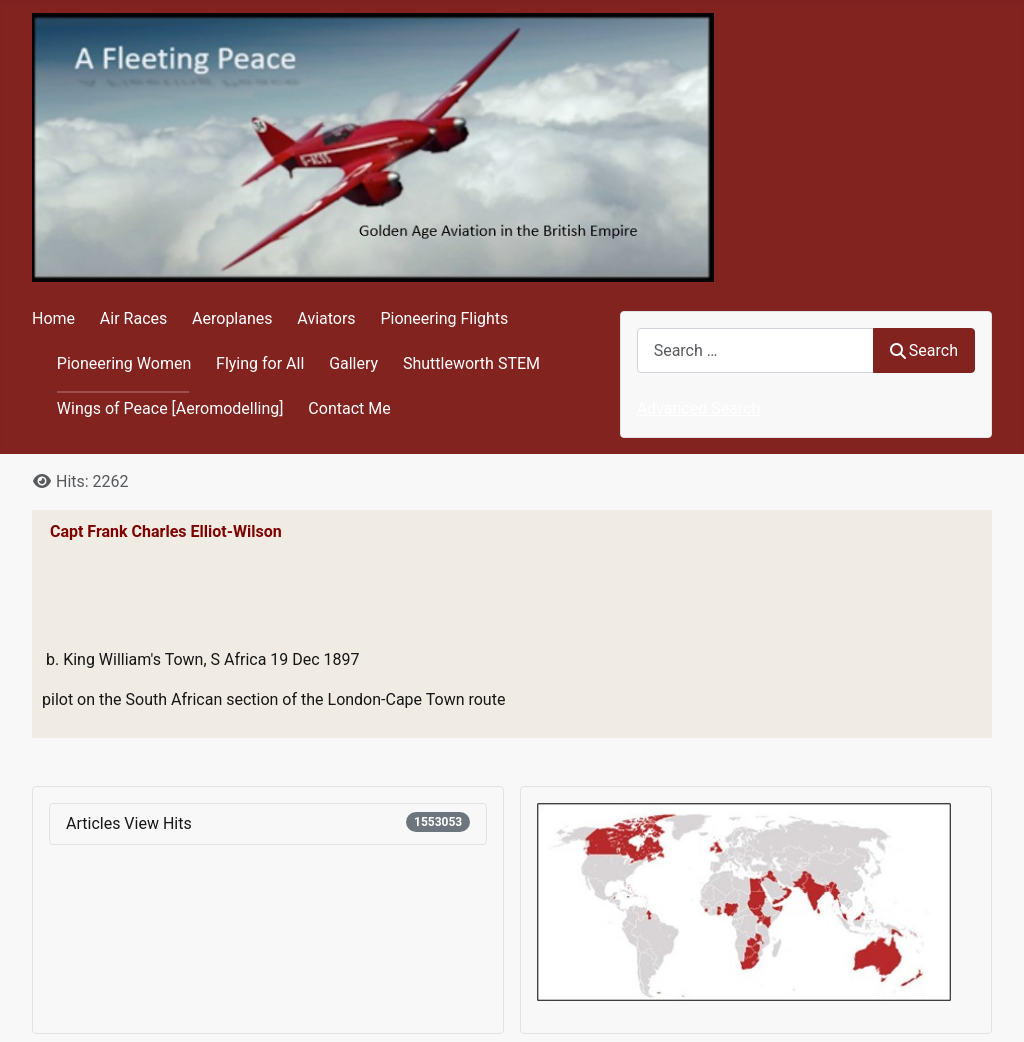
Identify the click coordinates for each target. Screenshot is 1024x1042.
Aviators (326, 318)
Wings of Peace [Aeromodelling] (170, 408)
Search (924, 350)
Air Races (133, 318)
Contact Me (349, 408)
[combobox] (755, 350)
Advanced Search (699, 408)
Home (53, 318)
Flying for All (260, 363)
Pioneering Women (124, 363)
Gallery (353, 363)
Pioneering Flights (444, 318)
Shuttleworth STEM (471, 363)
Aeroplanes (232, 318)
